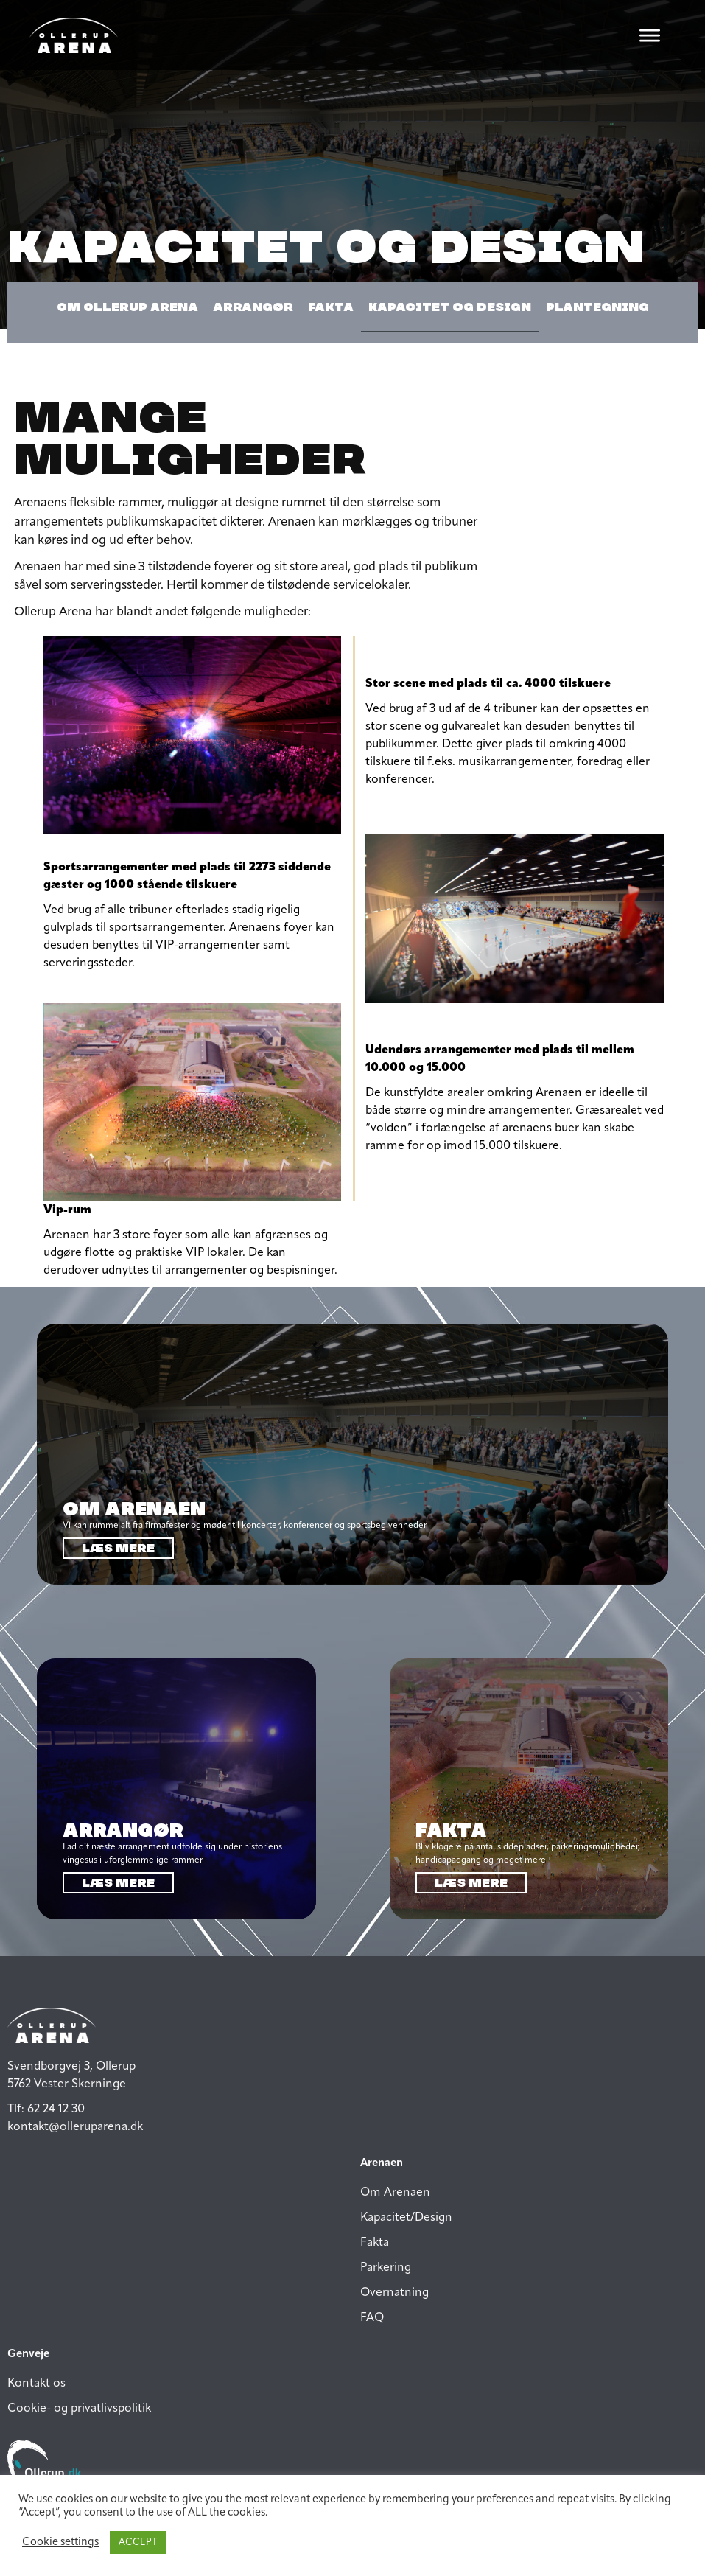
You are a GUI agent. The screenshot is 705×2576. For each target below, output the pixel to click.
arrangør (253, 307)
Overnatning (394, 2293)
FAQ (372, 2318)
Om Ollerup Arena (127, 307)
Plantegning (597, 307)
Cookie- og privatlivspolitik (79, 2409)
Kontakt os (36, 2384)
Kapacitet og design (449, 307)
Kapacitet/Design (406, 2218)
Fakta (331, 307)
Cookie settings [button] (60, 2542)
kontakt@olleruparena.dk (75, 2127)
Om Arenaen (395, 2193)
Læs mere (118, 1548)
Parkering (385, 2268)
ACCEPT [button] (138, 2542)
